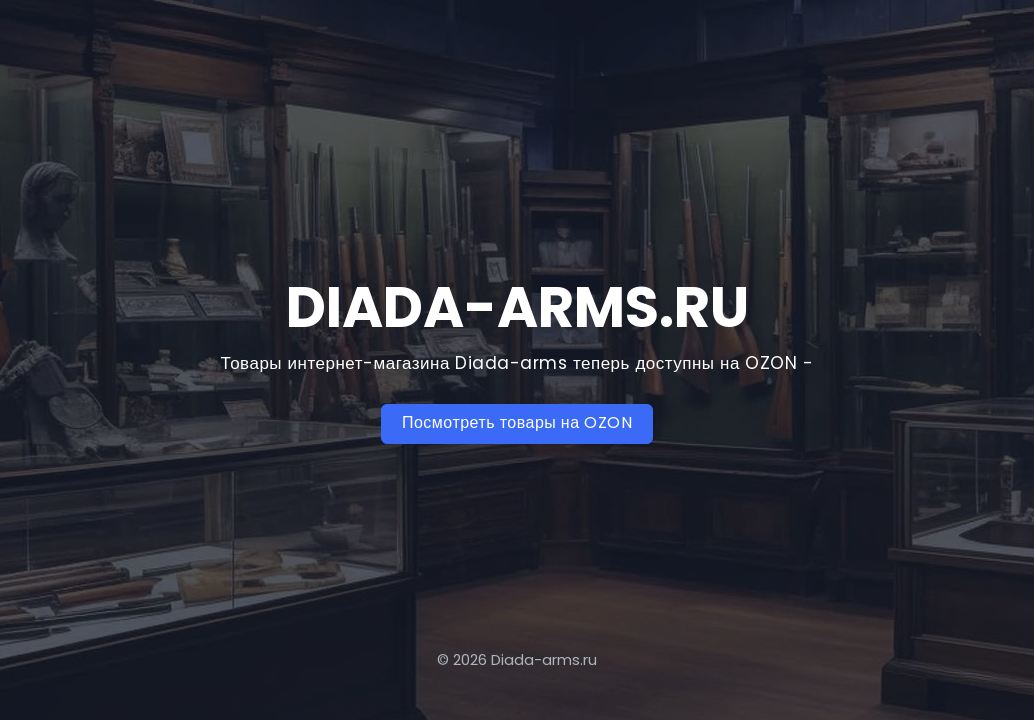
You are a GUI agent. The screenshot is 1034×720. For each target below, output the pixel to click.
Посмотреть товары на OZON (517, 422)
